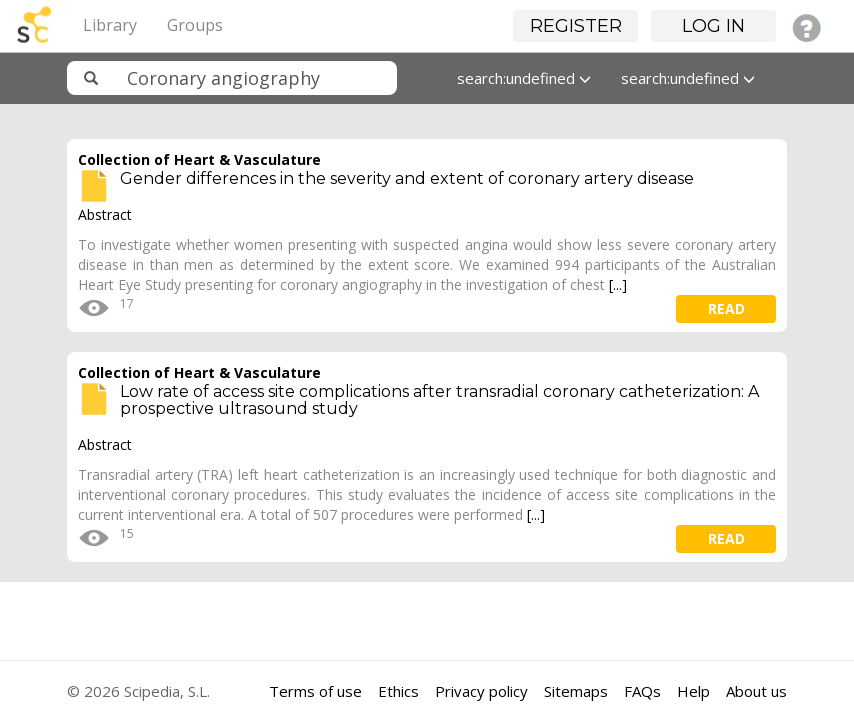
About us (756, 691)
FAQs (642, 691)
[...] (618, 284)
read (726, 308)
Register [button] (576, 26)
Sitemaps (576, 691)
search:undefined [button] (524, 78)
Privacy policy (481, 691)
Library (110, 25)
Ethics (398, 691)
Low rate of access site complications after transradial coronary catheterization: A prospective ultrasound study (439, 400)
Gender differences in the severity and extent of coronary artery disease (407, 178)
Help (693, 691)
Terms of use (315, 691)
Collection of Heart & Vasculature (199, 159)
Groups (195, 25)
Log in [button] (713, 26)
